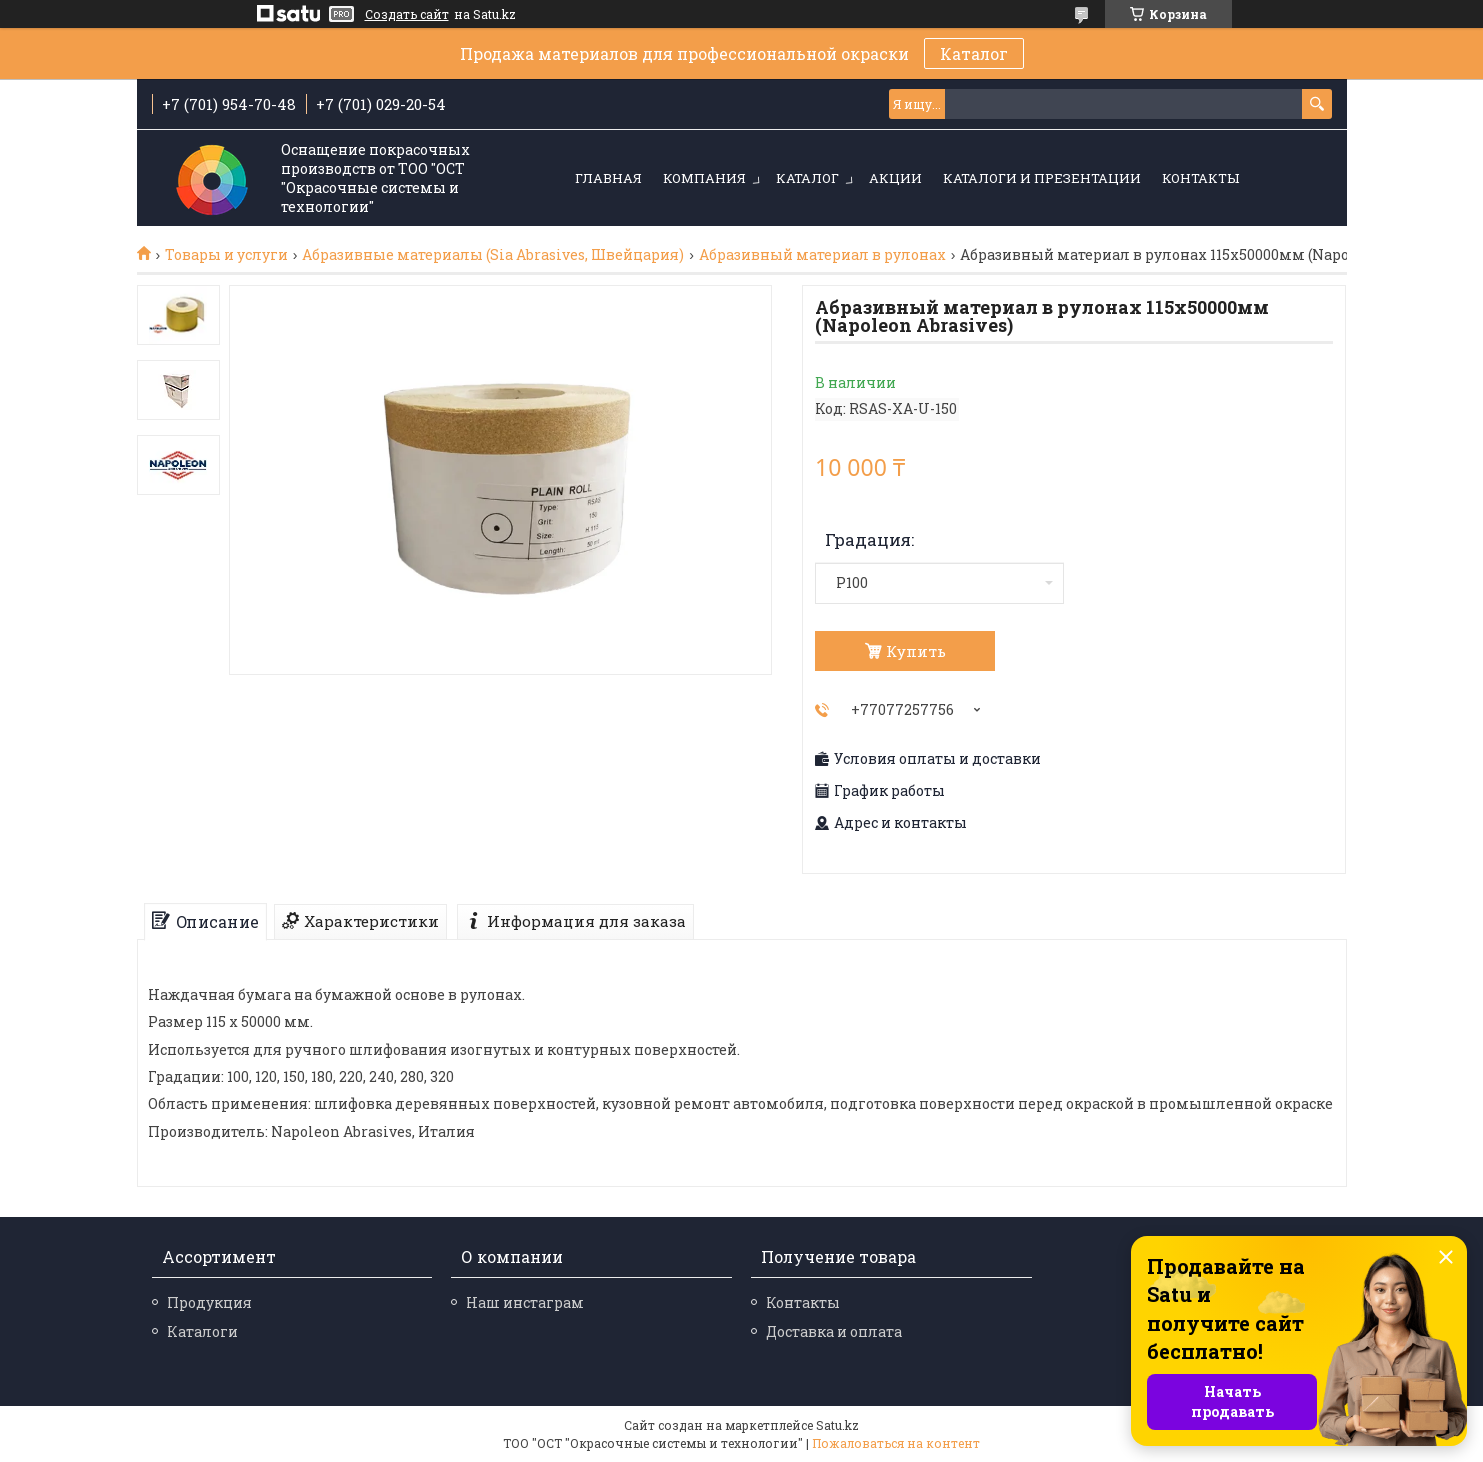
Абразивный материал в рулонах (822, 255)
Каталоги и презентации (1042, 178)
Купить (916, 651)
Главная (608, 178)
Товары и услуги (226, 255)
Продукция (209, 1302)
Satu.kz (837, 1425)
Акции (895, 178)
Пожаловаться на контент (896, 1443)
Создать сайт (407, 14)
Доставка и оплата (834, 1331)
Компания (704, 178)
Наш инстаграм (525, 1302)
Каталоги (202, 1331)
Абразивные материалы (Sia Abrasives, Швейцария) (493, 255)
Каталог (974, 53)
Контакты (1200, 178)
